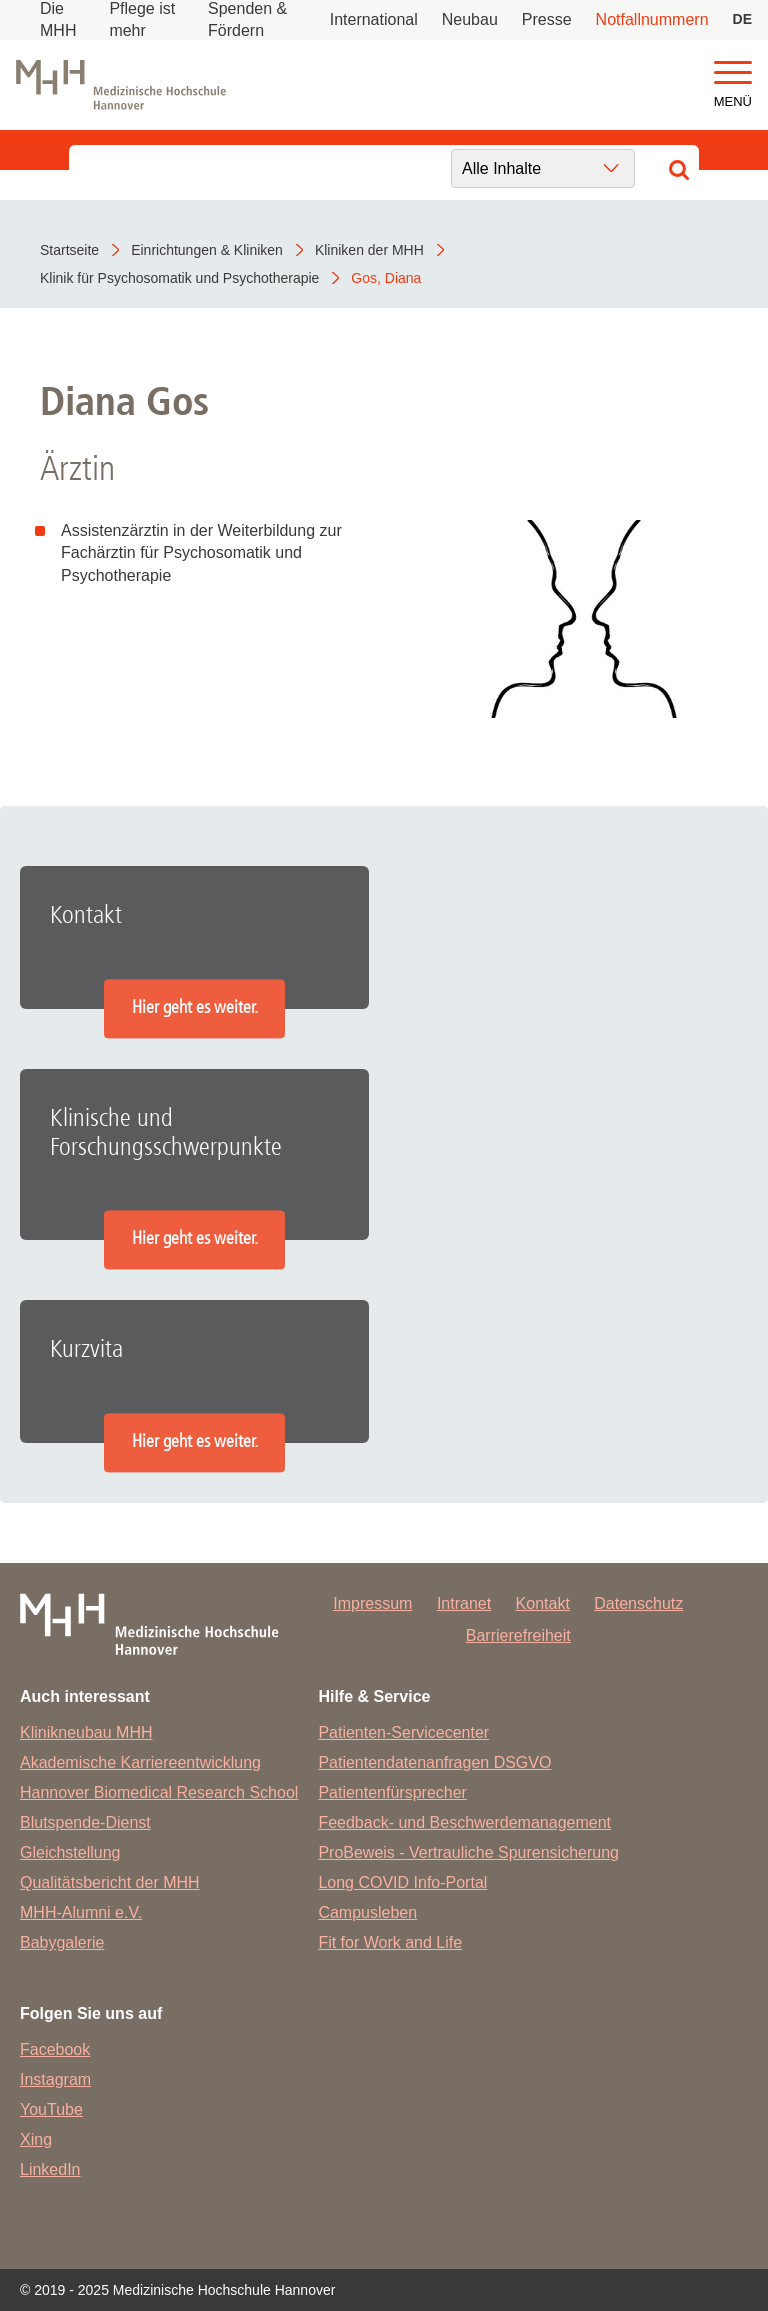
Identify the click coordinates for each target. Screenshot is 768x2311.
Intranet (464, 1603)
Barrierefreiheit (518, 1635)
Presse (547, 19)
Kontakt (543, 1603)
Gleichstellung (70, 1852)
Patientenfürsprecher (392, 1792)
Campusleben (367, 1912)
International (374, 19)
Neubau (470, 19)
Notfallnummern (652, 19)
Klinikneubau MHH (86, 1732)
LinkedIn (50, 2169)
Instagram (55, 2079)
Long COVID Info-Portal (402, 1882)
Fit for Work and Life (390, 1942)
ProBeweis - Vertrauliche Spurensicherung (468, 1852)
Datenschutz (638, 1603)
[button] (733, 73)
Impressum (372, 1603)
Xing (36, 2139)
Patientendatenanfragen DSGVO (434, 1762)
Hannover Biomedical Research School (159, 1792)
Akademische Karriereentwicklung (140, 1762)
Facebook (55, 2049)
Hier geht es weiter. (195, 1008)
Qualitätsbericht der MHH (110, 1882)
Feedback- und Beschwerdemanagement (464, 1822)
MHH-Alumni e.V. (81, 1912)
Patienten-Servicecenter (403, 1732)
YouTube (51, 2109)
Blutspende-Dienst (85, 1822)
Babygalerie (62, 1942)
